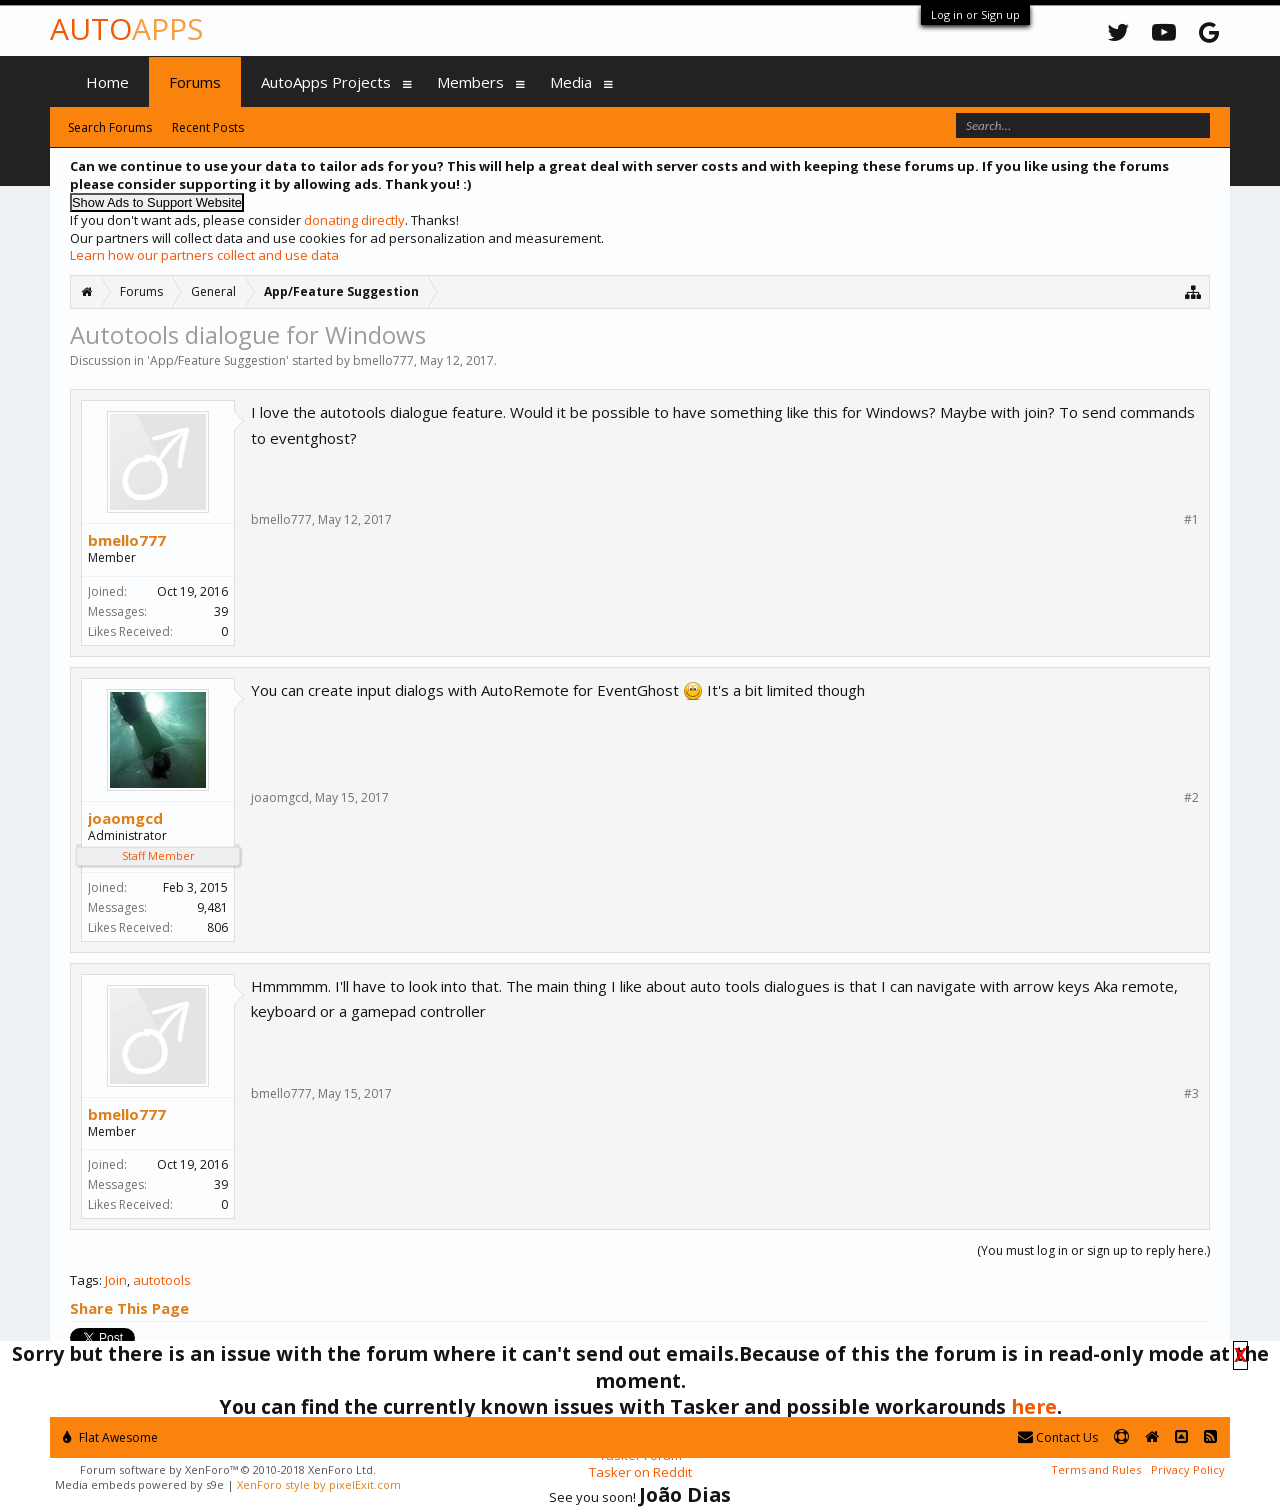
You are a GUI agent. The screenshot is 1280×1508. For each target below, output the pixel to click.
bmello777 (383, 360)
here (1034, 1406)
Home (107, 82)
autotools (162, 1280)
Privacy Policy (1188, 1469)
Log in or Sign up (975, 14)
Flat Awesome (110, 1437)
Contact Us (1058, 1437)
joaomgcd (125, 818)
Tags (84, 1280)
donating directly (354, 220)
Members (470, 82)
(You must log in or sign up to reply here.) (1093, 1250)
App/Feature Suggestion (218, 360)
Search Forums (110, 127)
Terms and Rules (1096, 1469)
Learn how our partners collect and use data (204, 255)
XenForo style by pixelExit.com (319, 1484)
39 (221, 611)
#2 (1191, 798)
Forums (195, 82)
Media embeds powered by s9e (139, 1484)
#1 (1191, 520)
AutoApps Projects (326, 82)
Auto (126, 28)
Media (571, 82)
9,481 (212, 907)
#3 (1191, 1094)
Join (116, 1280)
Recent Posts (208, 127)
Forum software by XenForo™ (228, 1469)
